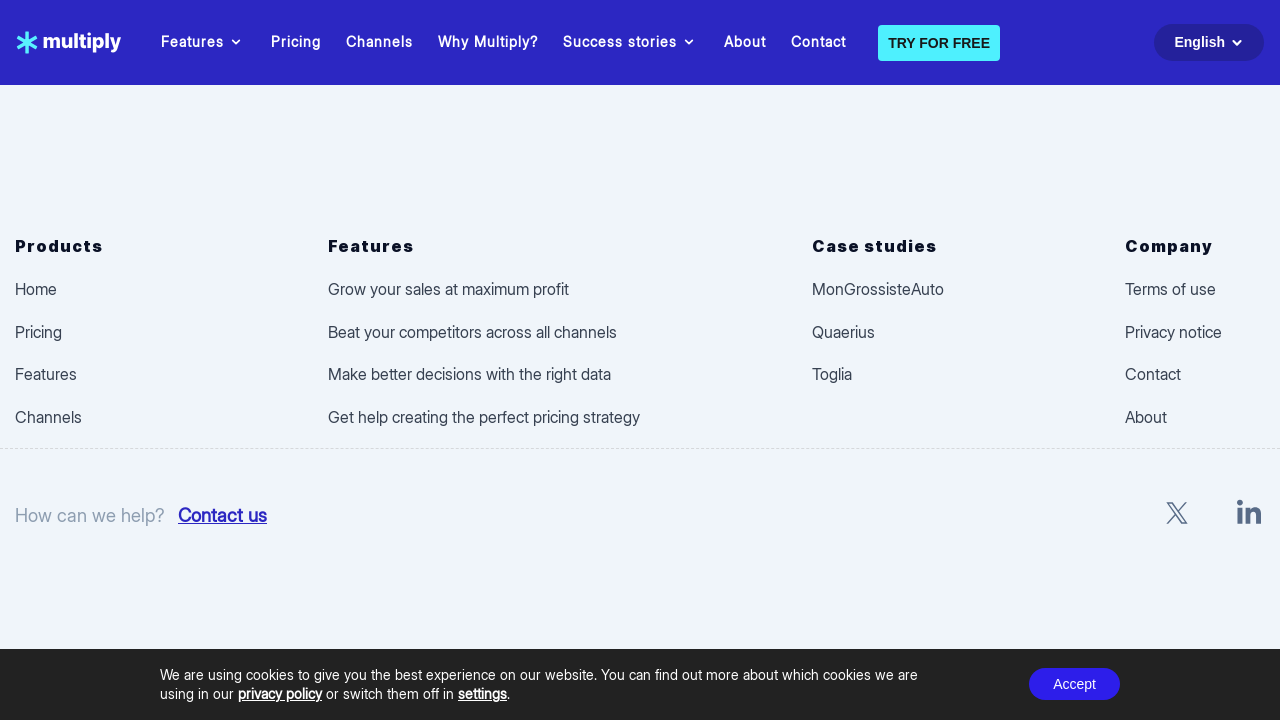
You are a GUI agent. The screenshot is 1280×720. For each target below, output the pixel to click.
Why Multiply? (488, 41)
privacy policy (280, 693)
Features (203, 42)
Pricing (296, 41)
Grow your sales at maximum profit (448, 289)
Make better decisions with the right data (469, 374)
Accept (1074, 684)
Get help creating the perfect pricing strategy (484, 417)
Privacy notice (1173, 332)
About (745, 41)
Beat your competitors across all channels (472, 332)
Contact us (222, 515)
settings (482, 693)
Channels (379, 41)
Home (36, 289)
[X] (1177, 515)
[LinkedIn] (1249, 515)
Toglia (832, 374)
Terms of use (1170, 289)
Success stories (631, 42)
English (1211, 42)
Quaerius (843, 332)
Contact (818, 41)
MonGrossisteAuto (878, 289)
